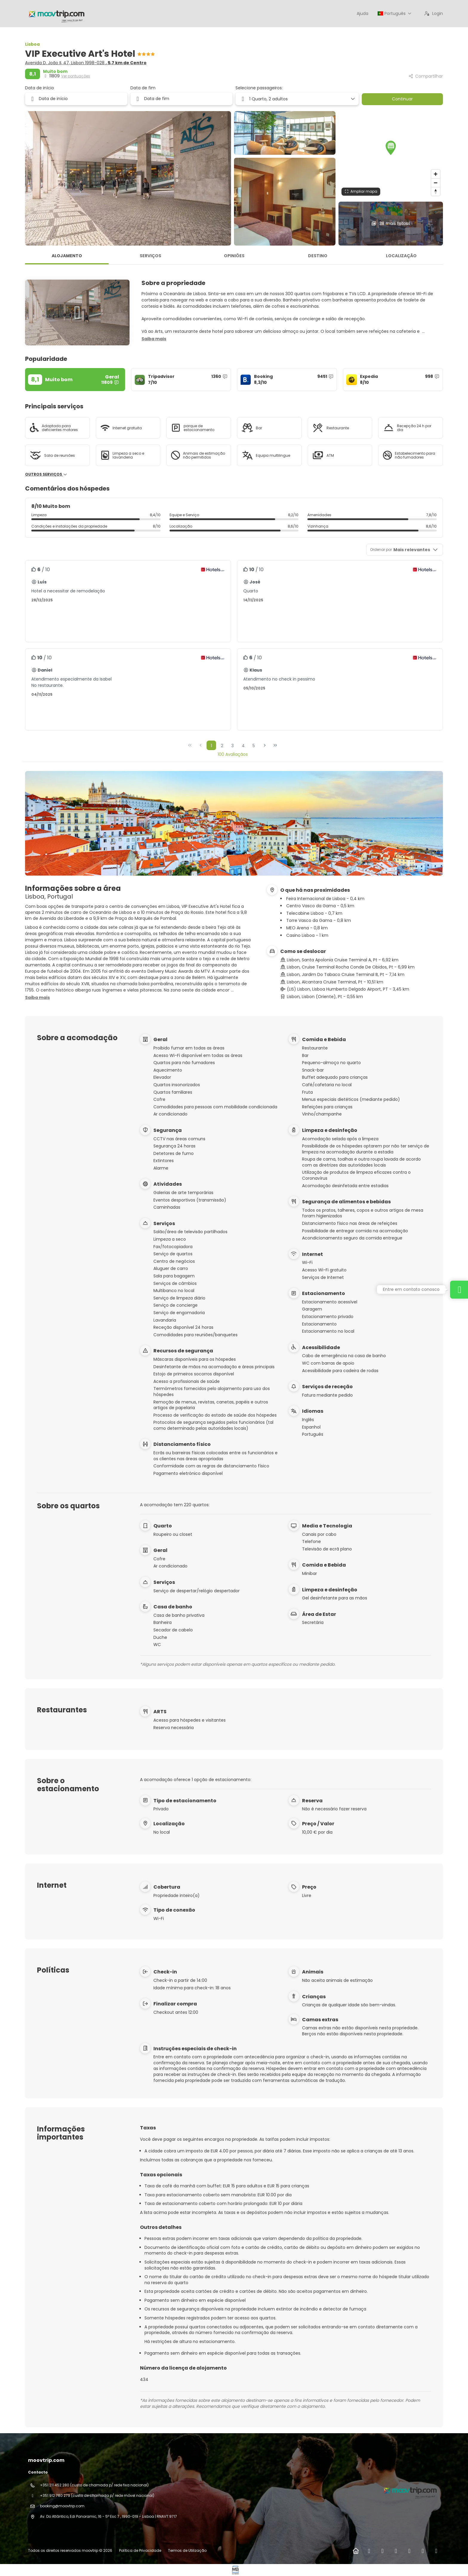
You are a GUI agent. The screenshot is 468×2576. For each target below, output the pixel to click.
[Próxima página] (265, 745)
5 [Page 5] (254, 746)
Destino (317, 256)
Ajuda (362, 13)
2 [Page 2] (222, 746)
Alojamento (67, 256)
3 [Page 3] (232, 746)
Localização (401, 256)
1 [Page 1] (211, 746)
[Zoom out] (435, 182)
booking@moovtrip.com (62, 2505)
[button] (391, 148)
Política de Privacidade (140, 2550)
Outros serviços (46, 474)
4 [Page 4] (243, 746)
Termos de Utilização (187, 2550)
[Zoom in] (435, 174)
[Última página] (275, 745)
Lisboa (32, 44)
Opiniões (234, 256)
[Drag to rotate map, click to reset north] (435, 191)
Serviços (150, 256)
